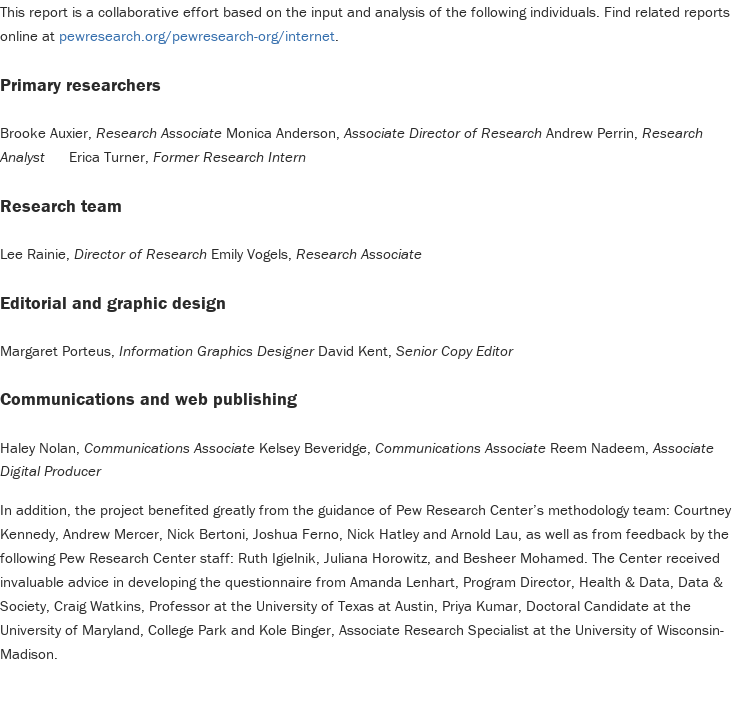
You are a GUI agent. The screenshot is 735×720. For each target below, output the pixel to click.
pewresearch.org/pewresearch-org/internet (197, 35)
